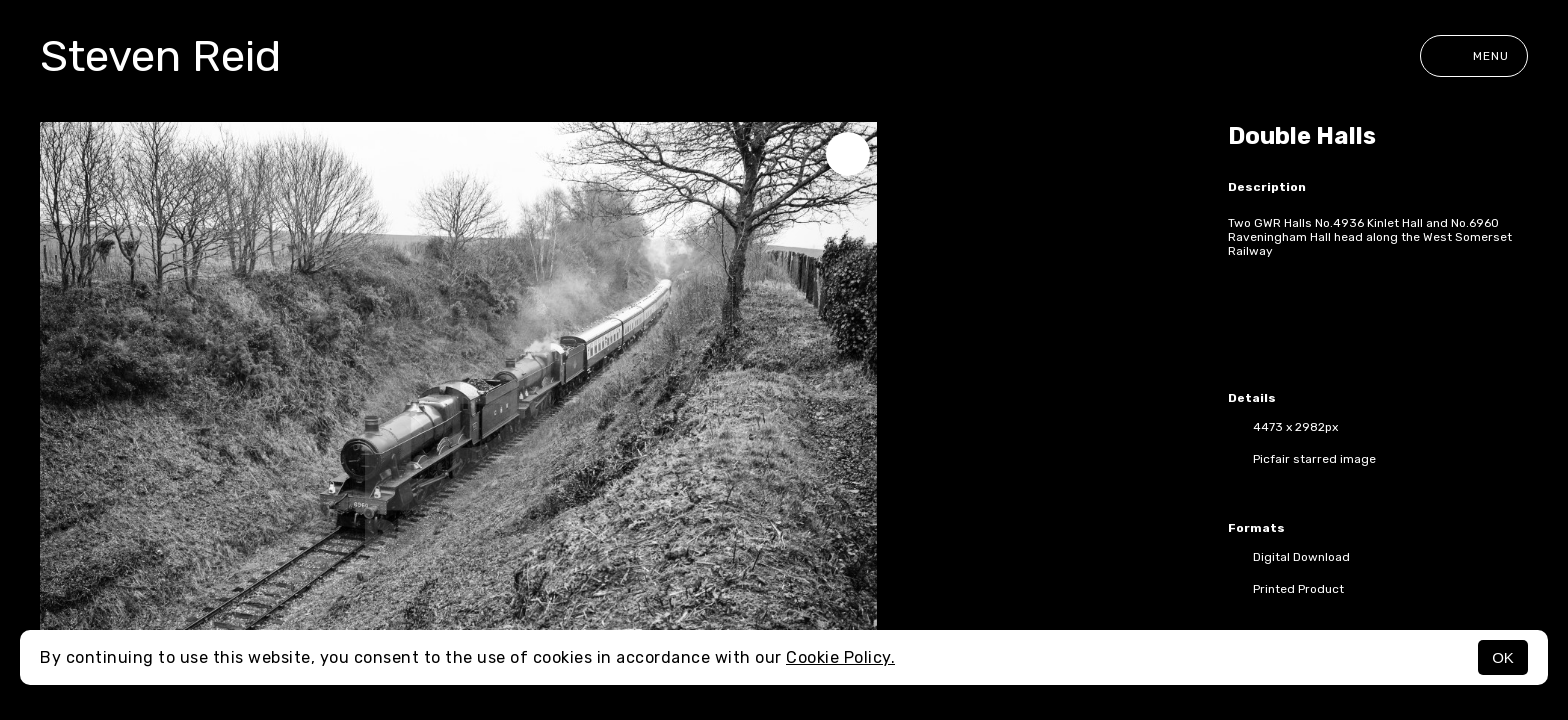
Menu (1474, 56)
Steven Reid (160, 56)
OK (1503, 657)
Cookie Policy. (840, 657)
